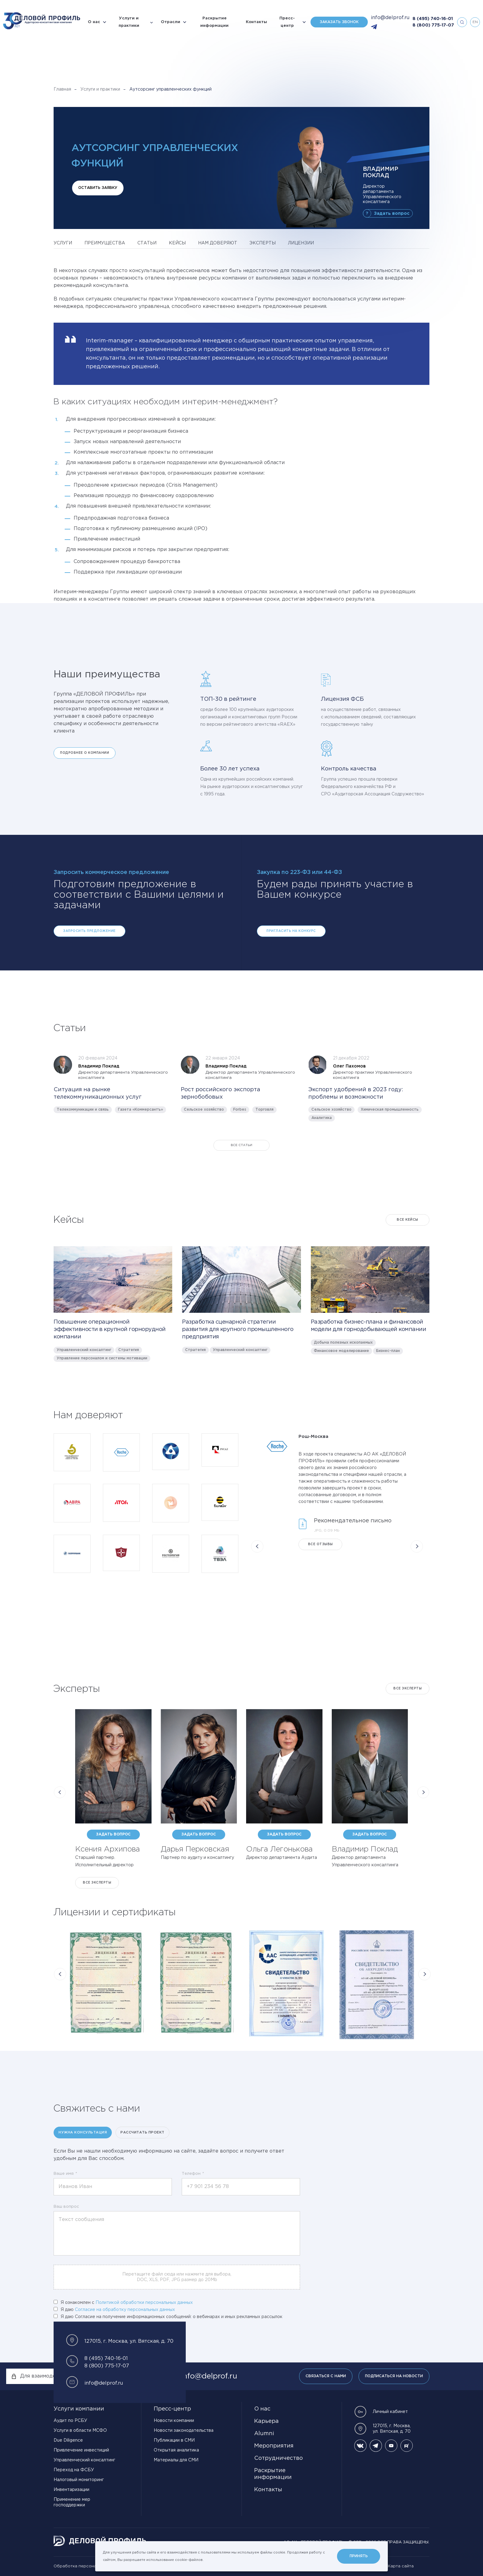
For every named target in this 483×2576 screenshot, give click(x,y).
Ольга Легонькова (279, 1849)
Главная (62, 89)
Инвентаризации (71, 2490)
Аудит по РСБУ (70, 2421)
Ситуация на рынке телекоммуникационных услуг (98, 1093)
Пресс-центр (287, 22)
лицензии (301, 243)
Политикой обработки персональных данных (144, 2303)
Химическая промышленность (390, 1109)
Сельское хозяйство (204, 1109)
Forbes (239, 1109)
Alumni (264, 2433)
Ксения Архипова (107, 1849)
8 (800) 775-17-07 (433, 25)
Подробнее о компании (84, 753)
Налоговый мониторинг (79, 2480)
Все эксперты (407, 1688)
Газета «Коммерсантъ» (140, 1109)
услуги (63, 243)
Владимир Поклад (365, 1849)
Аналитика (321, 1118)
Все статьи (241, 1145)
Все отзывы (320, 1544)
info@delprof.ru (390, 17)
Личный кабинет (381, 2412)
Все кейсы (407, 1220)
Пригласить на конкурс (291, 931)
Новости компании (174, 2421)
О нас (94, 22)
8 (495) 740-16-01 (432, 19)
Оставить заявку (97, 188)
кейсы (177, 243)
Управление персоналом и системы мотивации (102, 1358)
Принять (359, 2556)
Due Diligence (68, 2440)
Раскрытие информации (214, 22)
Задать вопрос (391, 213)
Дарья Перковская (195, 1849)
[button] (257, 1546)
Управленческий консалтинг (84, 1350)
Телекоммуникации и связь (83, 1109)
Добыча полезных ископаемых (343, 1342)
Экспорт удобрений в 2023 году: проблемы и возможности (355, 1093)
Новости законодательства (183, 2430)
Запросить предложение (89, 931)
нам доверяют (217, 243)
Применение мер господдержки (72, 2502)
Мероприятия (274, 2445)
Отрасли (170, 22)
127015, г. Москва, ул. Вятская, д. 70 (382, 2429)
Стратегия (128, 1350)
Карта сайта (401, 2566)
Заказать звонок (339, 22)
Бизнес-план (388, 1351)
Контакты (256, 22)
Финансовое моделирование (341, 1351)
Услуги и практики (129, 22)
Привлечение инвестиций (81, 2450)
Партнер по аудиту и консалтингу (197, 1858)
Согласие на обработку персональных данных (125, 2310)
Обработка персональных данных (89, 2566)
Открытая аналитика (176, 2450)
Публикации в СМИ (174, 2440)
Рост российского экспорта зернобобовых (220, 1093)
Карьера (266, 2421)
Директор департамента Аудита (281, 1858)
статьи (146, 243)
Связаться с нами (326, 2376)
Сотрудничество (278, 2458)
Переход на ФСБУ (74, 2470)
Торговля (264, 1109)
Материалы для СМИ (176, 2460)
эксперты (263, 243)
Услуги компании (79, 2409)
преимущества (104, 243)
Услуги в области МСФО (80, 2430)
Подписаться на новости (394, 2376)
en (475, 22)
